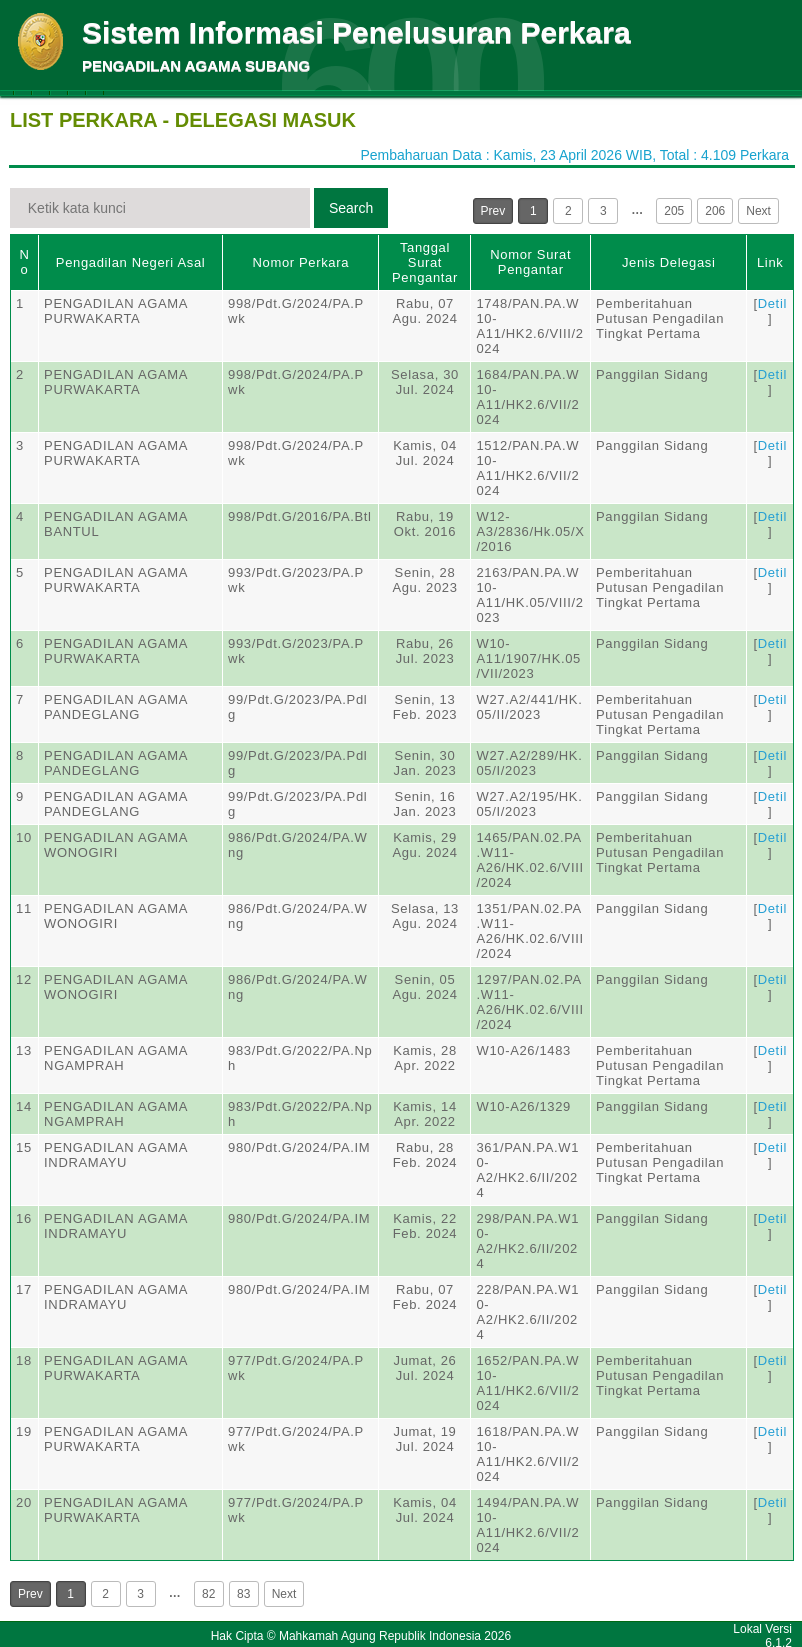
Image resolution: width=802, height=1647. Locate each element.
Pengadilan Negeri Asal (130, 262)
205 (674, 211)
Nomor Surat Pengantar (530, 262)
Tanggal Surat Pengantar (425, 262)
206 (715, 211)
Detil (772, 303)
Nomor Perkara (300, 262)
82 (208, 1594)
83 (243, 1594)
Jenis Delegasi (669, 262)
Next (758, 211)
